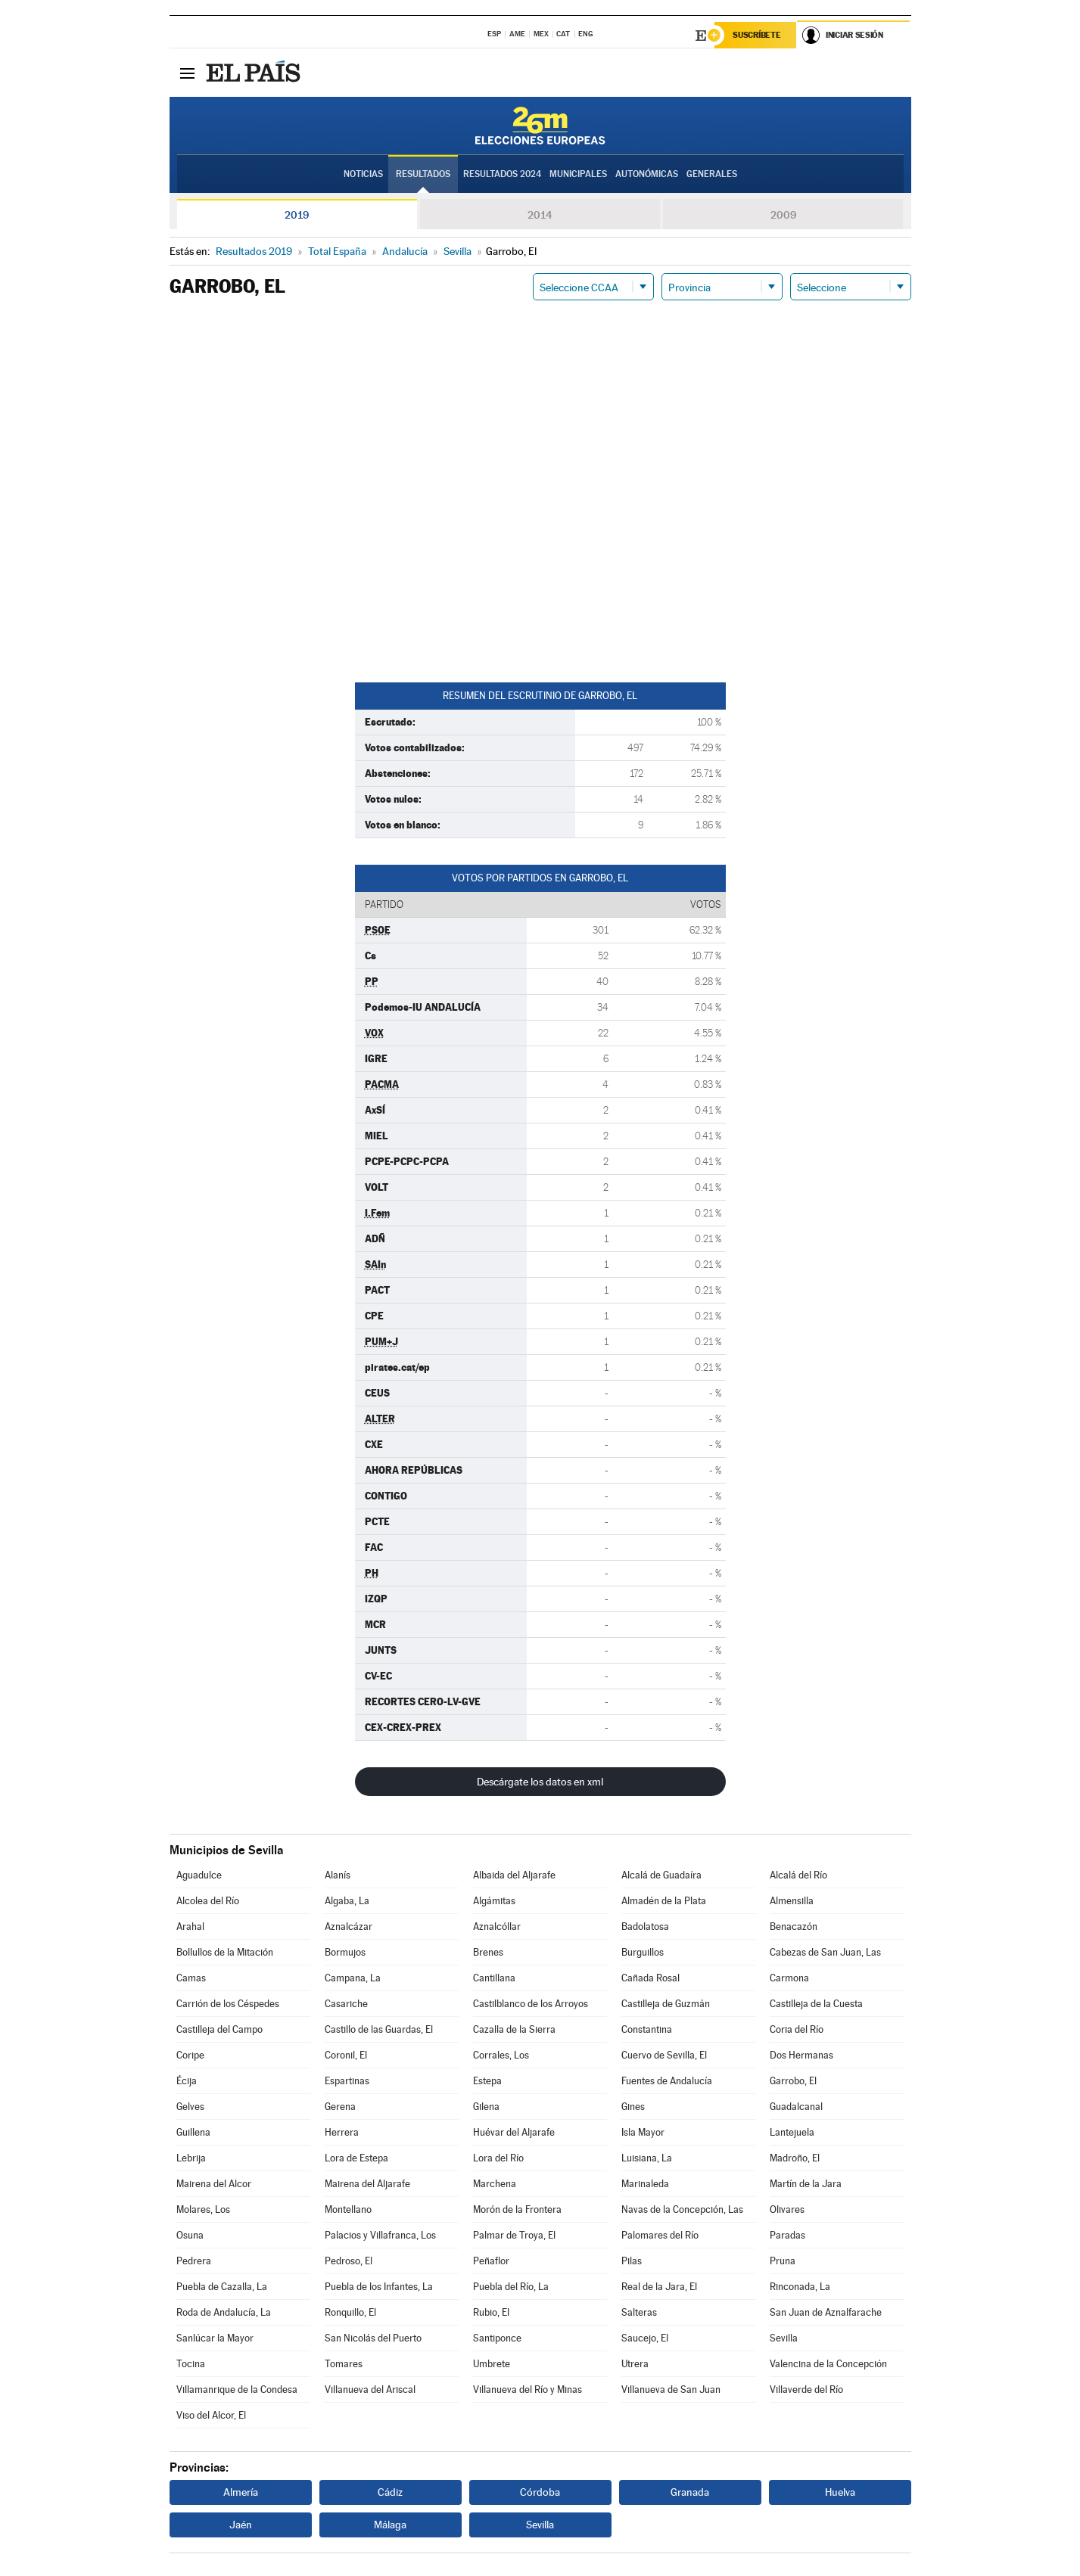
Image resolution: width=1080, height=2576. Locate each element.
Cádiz (390, 2492)
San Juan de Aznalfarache (826, 2312)
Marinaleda (645, 2183)
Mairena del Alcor (213, 2183)
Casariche (346, 2003)
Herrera (342, 2132)
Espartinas (347, 2081)
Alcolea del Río (207, 1900)
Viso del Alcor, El (211, 2415)
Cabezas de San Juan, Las (825, 1952)
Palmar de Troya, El (514, 2235)
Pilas (631, 2261)
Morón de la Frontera (517, 2209)
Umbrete (491, 2363)
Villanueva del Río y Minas (527, 2389)
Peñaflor (491, 2261)
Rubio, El (491, 2312)
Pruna (782, 2261)
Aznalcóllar (497, 1926)
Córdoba (540, 2492)
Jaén (240, 2525)
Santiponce (497, 2338)
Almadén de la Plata (663, 1900)
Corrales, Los (501, 2055)
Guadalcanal (796, 2106)
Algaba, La (347, 1900)
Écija (186, 2081)
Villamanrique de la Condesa (236, 2389)
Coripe (190, 2055)
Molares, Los (203, 2209)
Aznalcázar (348, 1926)
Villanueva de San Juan (671, 2389)
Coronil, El (346, 2055)
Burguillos (642, 1952)
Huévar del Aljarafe (514, 2132)
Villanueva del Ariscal (370, 2389)
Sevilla (784, 2338)
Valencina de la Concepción (828, 2363)
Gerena (340, 2106)
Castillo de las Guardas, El (379, 2029)
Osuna (190, 2235)
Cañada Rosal (650, 1978)
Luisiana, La (646, 2158)
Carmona (789, 1978)
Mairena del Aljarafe (367, 2183)
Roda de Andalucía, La (223, 2312)
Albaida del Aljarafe (514, 1875)
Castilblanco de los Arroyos (530, 2003)
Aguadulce (199, 1875)
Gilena (486, 2106)
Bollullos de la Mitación (224, 1952)
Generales (711, 174)
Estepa (487, 2081)
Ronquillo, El (350, 2312)
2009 (783, 215)
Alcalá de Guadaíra (661, 1875)
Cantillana (494, 1978)
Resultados (423, 174)
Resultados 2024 (502, 174)
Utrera (635, 2363)
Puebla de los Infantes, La (379, 2286)
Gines (633, 2106)
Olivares (787, 2209)
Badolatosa (645, 1926)
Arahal (190, 1926)
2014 (540, 215)
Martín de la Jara (806, 2183)
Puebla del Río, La (511, 2286)
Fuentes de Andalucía (666, 2081)
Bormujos (345, 1952)
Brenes (488, 1952)
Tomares (344, 2363)
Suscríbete (757, 35)
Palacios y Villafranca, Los (380, 2235)
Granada (690, 2492)
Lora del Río (498, 2158)
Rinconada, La (800, 2286)
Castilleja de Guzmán (665, 2003)
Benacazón (793, 1926)
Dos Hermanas (801, 2055)
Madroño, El (795, 2158)
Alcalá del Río (798, 1875)
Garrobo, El (793, 2081)
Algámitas (494, 1900)
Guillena (193, 2132)
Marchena (494, 2183)
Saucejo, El (644, 2338)
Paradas (787, 2235)
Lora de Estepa (356, 2158)
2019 (297, 215)
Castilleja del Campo (219, 2029)
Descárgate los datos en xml (540, 1782)
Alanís (337, 1875)
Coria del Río (796, 2029)
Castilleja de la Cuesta (816, 2003)
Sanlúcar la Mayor (215, 2338)
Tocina (190, 2363)
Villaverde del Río (806, 2389)
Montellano (348, 2209)
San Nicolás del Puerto (373, 2338)
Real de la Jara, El (659, 2286)
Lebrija (191, 2158)
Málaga (390, 2525)
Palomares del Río (660, 2235)
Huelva (840, 2492)
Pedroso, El (348, 2261)
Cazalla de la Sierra (514, 2029)
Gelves (190, 2106)
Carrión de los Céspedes (227, 2003)
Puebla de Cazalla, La (221, 2286)
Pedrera (193, 2261)
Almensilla (792, 1900)
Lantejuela (792, 2132)
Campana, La (353, 1978)
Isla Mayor (642, 2132)
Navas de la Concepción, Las (682, 2209)
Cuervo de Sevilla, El (664, 2055)
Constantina (646, 2029)
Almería (240, 2492)
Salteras (639, 2312)
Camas (191, 1978)
